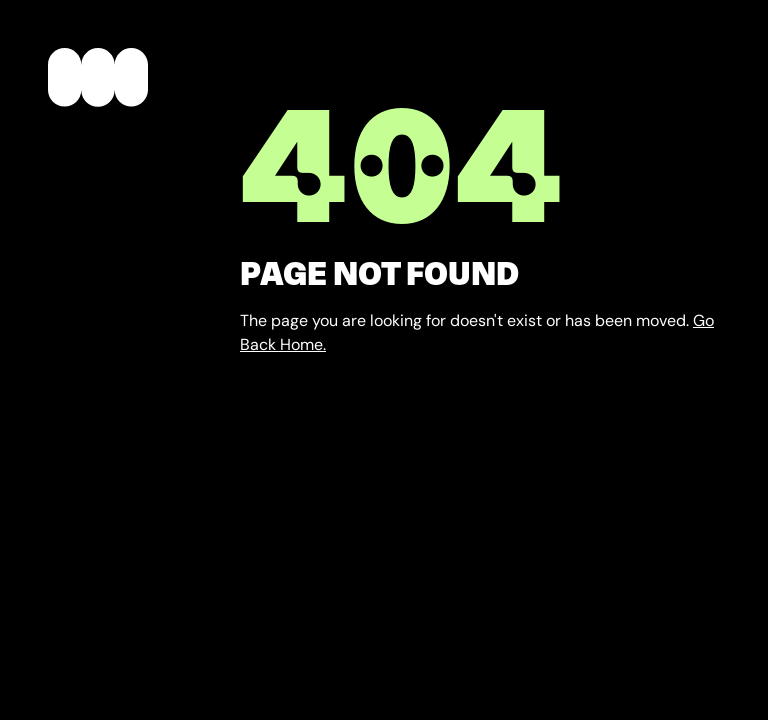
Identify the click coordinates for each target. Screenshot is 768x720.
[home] (98, 81)
